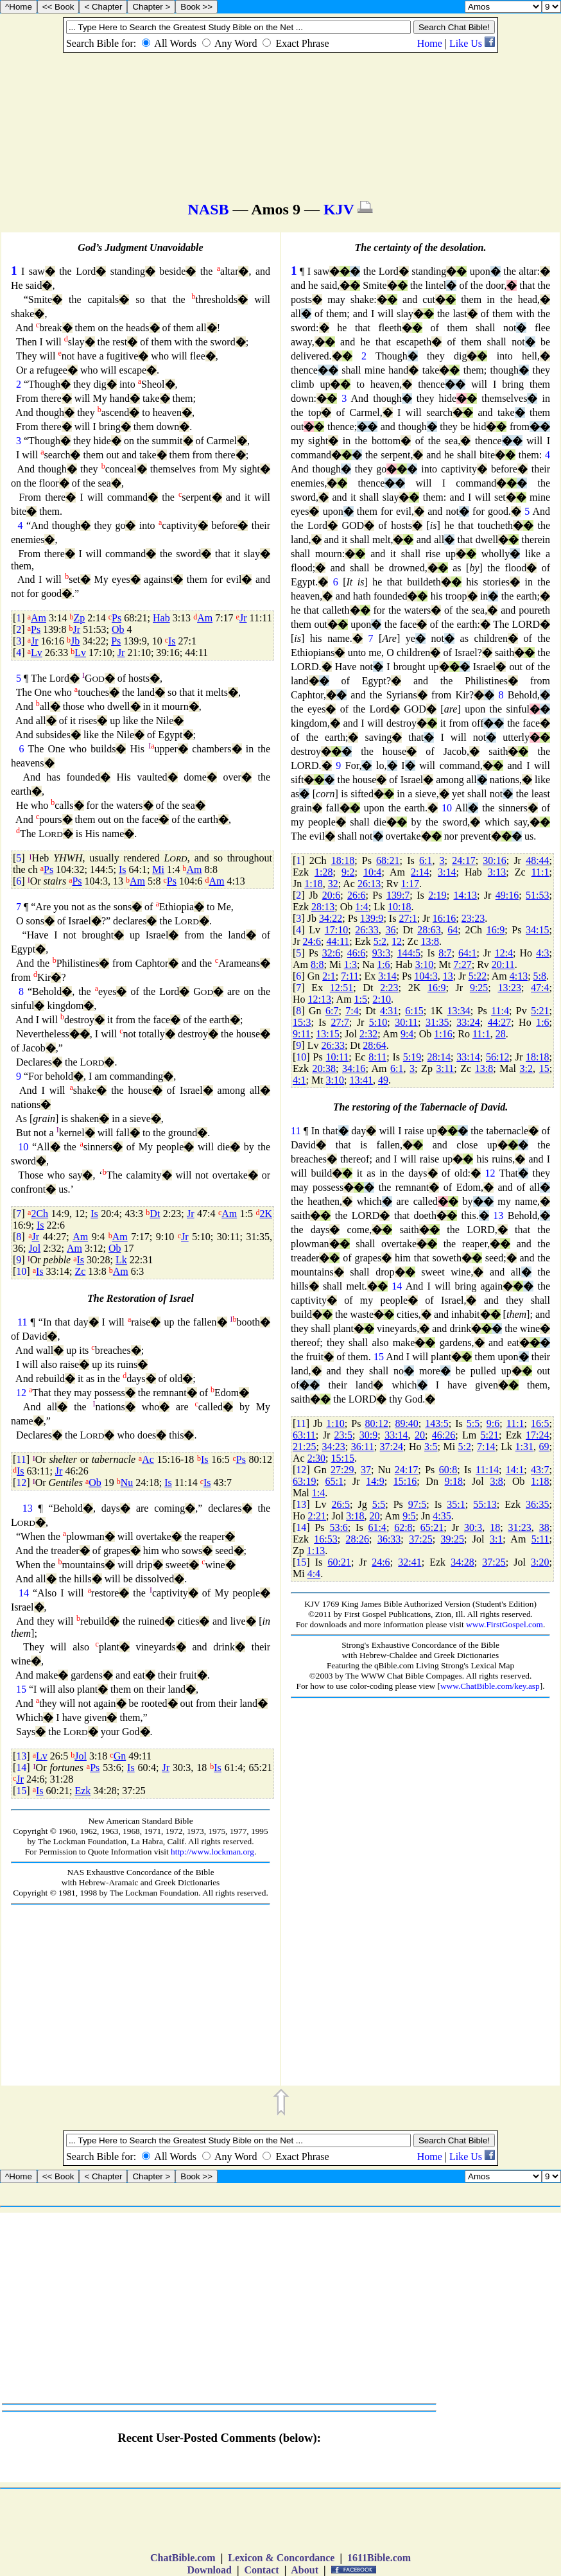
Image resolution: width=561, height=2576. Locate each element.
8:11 (377, 1056)
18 (495, 1527)
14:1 (515, 1469)
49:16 (507, 895)
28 (501, 1033)
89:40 (406, 1423)
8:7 (444, 952)
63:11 (304, 1435)
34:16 (353, 1068)
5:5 (473, 1423)
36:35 (537, 1504)
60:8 (448, 1469)
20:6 (331, 895)
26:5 (341, 1504)
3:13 (497, 872)
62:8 (403, 1527)
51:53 (537, 895)
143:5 (436, 1423)
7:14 (486, 1446)
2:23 (389, 987)
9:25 (479, 987)
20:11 (503, 964)
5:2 (380, 941)
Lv (36, 652)
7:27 (462, 964)
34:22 (330, 918)
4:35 (442, 1515)
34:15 (537, 929)
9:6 (493, 1423)
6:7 (331, 1010)
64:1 (467, 952)
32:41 (409, 1562)
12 (21, 1392)
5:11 (540, 1539)
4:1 (299, 1080)
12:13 (319, 999)
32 (333, 883)
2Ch (39, 1213)
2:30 (316, 1458)
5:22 (478, 976)
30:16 (494, 860)
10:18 (399, 906)
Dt (155, 1213)
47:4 (540, 987)
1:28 (323, 872)
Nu (127, 1482)
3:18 (355, 1515)
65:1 (334, 1481)
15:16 (405, 1481)
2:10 (381, 999)
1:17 (410, 883)
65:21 (432, 1527)
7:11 (350, 976)
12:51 (341, 987)
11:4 (500, 1010)
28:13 (322, 906)
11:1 (540, 872)
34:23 (333, 1446)
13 (27, 1508)
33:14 (467, 1056)
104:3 (425, 976)
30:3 (473, 1527)
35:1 (456, 1504)
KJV (339, 209)
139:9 (371, 918)
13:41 (360, 1080)
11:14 (487, 1469)
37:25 (420, 1539)
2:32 (368, 1033)
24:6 (312, 941)
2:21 (317, 1515)
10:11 (337, 1056)
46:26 (443, 1435)
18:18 (342, 860)
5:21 (540, 1010)
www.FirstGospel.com (504, 1624)
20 (420, 1435)
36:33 (389, 1539)
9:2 (347, 872)
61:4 (377, 1527)
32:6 (331, 952)
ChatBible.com (183, 2557)
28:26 (357, 1539)
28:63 (428, 929)
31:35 (437, 1022)
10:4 (372, 872)
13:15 (327, 1033)
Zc (79, 1271)
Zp (79, 617)
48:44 (537, 860)
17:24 (537, 1435)
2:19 (437, 895)
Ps (116, 617)
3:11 (445, 1068)
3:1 (496, 1539)
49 (383, 1080)
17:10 (336, 929)
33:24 (467, 1022)
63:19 (304, 1481)
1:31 (524, 1446)
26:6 (356, 895)
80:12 (376, 1423)
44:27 (499, 1022)
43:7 (540, 1469)
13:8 (429, 941)
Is (172, 640)
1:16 (443, 1033)
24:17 (463, 860)
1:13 (316, 1550)
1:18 (313, 883)
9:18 (454, 1481)
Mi (158, 869)
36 (390, 929)
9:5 (408, 1515)
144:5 (408, 952)
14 (24, 1592)
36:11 (362, 1446)
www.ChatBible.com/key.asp (490, 1686)
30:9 (368, 1435)
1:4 (361, 906)
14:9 (375, 1481)
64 (452, 929)
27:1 (408, 918)
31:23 (519, 1527)
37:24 (391, 1446)
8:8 (317, 964)
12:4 (504, 952)
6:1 (425, 860)
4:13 (519, 976)
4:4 (313, 1573)
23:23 (473, 918)
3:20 (540, 1562)
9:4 (407, 1033)
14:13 (464, 895)
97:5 (417, 1504)
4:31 (389, 1010)
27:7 (340, 1022)
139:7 (398, 895)
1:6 (383, 964)
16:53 (325, 1539)
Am (38, 617)
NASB (208, 209)
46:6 (356, 952)
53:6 (338, 1527)
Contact (261, 2569)
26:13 (369, 883)
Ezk (82, 1790)
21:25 (304, 1446)
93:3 (381, 952)
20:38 (323, 1068)
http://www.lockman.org (212, 1851)
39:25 (452, 1539)
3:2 (526, 1068)
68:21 (387, 860)
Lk (121, 1259)
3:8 (496, 1481)
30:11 (406, 1022)
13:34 (458, 1010)
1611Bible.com (379, 2557)
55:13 (484, 1504)
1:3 (350, 964)
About (305, 2569)
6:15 (414, 1010)
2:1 (328, 976)
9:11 (302, 1033)
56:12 (497, 1056)
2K (265, 1213)
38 (544, 1527)
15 (21, 1689)
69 (544, 1446)
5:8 (539, 976)
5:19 (412, 1056)
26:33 (366, 929)
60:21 (338, 1562)
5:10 (378, 1022)
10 (23, 1146)
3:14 (447, 872)
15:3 (302, 1022)
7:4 (351, 1010)
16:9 (496, 929)
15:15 (342, 1458)
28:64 (374, 1045)
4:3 (542, 952)
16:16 (444, 918)
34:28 (462, 1562)
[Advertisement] (140, 1995)
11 (22, 1322)
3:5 (430, 1446)
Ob (118, 629)
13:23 (509, 987)
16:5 (540, 1423)
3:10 (424, 964)
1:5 (360, 999)
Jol (34, 1248)
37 (366, 1469)
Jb (75, 640)
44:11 (337, 941)
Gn (120, 1755)
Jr (243, 617)
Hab (161, 617)
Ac (148, 1459)
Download (209, 2569)
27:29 (342, 1469)
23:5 (343, 1435)
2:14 (420, 872)
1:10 (335, 1423)
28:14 (439, 1056)
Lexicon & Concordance (281, 2557)
